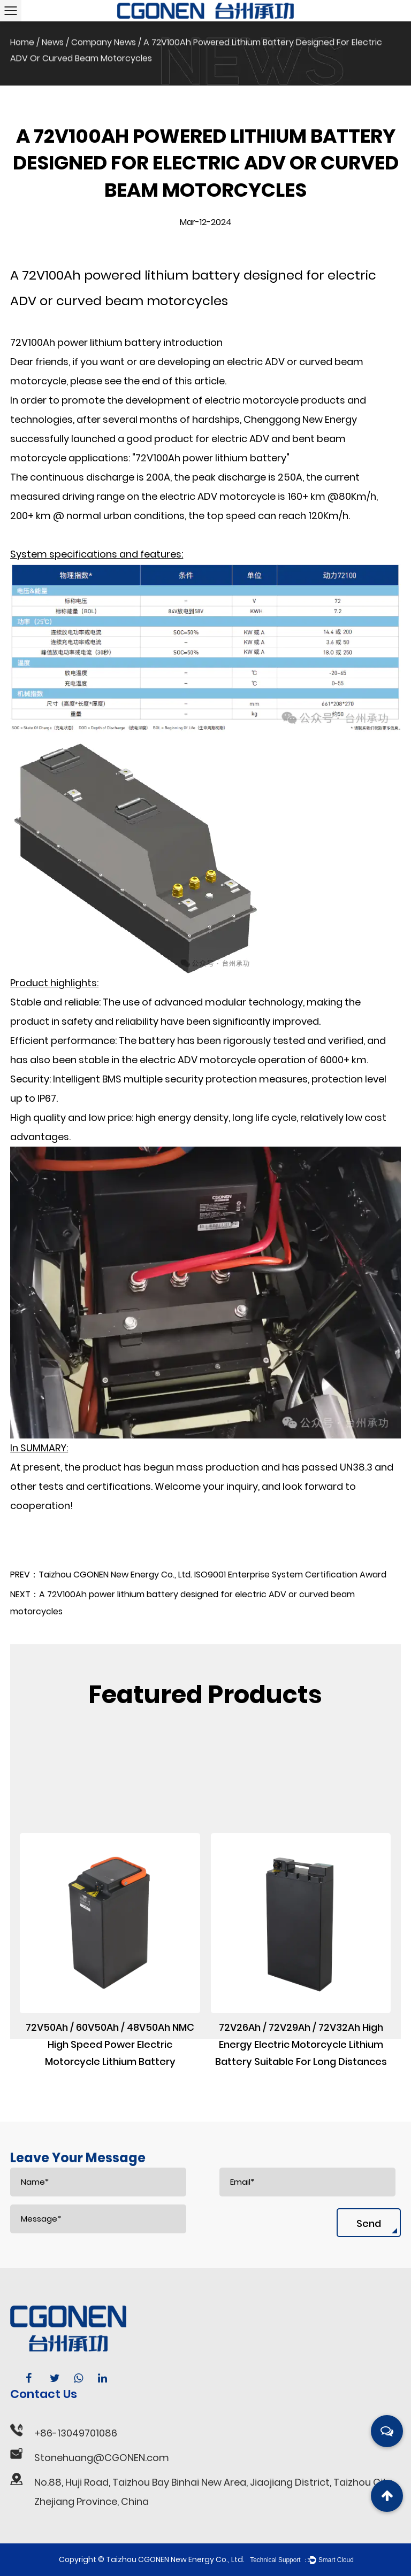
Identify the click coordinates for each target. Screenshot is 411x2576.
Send (368, 2223)
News (53, 38)
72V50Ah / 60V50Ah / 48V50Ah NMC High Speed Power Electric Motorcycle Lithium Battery (110, 2146)
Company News (103, 38)
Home (22, 38)
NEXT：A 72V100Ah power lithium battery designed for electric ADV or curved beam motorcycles (182, 1622)
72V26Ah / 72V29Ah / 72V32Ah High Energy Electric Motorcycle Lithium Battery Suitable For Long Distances (301, 2146)
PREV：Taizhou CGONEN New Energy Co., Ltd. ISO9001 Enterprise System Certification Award (198, 1594)
